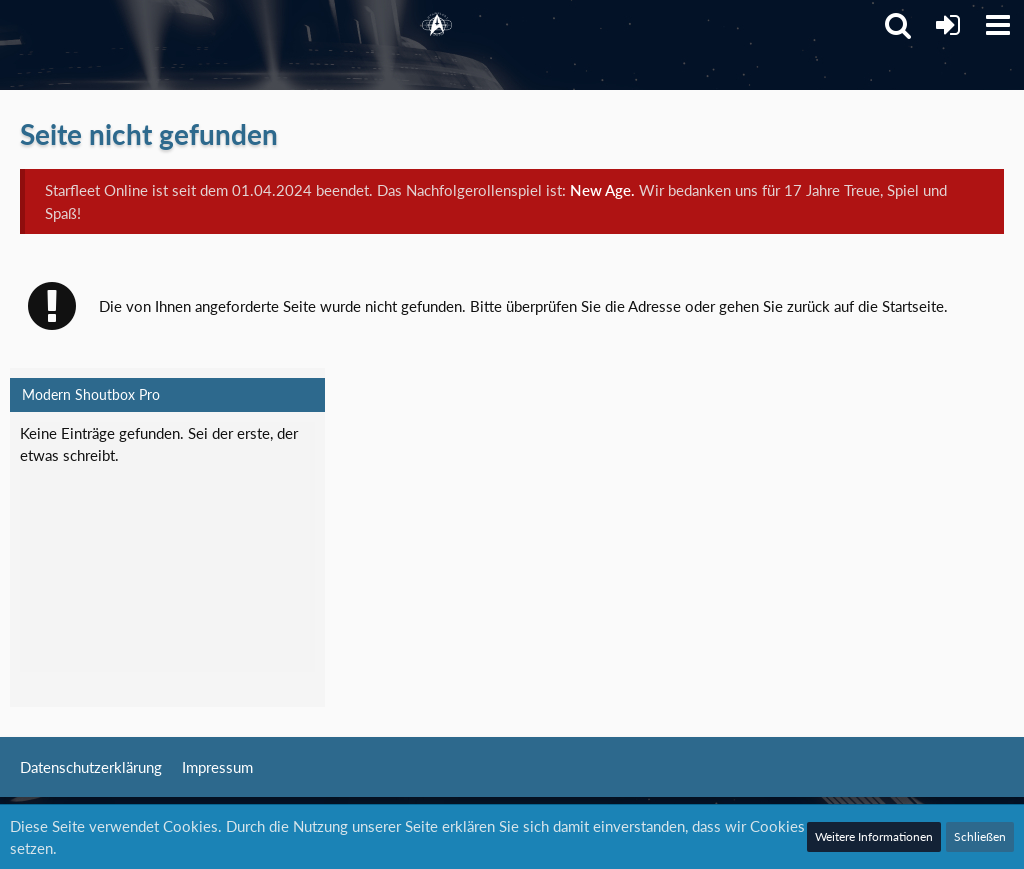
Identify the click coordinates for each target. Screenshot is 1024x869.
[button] (998, 25)
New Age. (602, 190)
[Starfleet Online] (437, 25)
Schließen (980, 836)
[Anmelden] (948, 25)
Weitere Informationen (874, 836)
